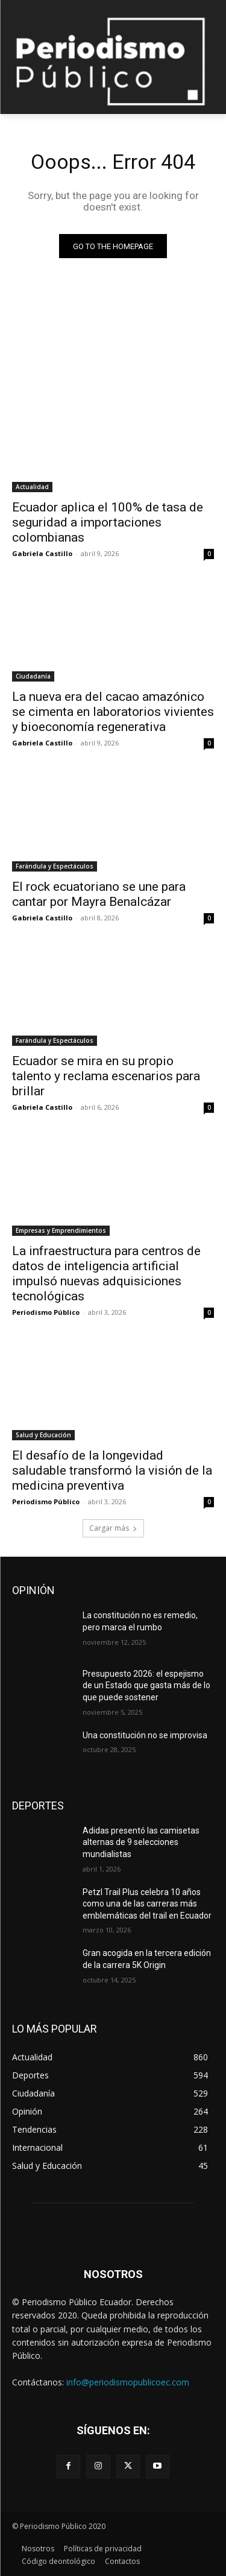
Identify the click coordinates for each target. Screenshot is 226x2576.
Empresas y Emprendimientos (61, 1230)
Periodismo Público (46, 1312)
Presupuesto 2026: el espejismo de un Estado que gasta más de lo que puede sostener (146, 1685)
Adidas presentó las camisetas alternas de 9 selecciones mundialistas (141, 1842)
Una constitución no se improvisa (145, 1735)
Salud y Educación (43, 1435)
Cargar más (113, 1528)
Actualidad (32, 487)
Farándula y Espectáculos (54, 866)
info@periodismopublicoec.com (127, 2382)
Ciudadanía (33, 676)
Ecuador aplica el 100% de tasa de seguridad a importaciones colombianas (107, 522)
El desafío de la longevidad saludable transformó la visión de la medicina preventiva (112, 1470)
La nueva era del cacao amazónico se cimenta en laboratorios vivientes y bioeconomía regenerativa (113, 711)
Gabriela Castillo (42, 553)
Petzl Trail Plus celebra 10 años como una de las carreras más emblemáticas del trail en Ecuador (147, 1903)
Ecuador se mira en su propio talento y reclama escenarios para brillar (106, 1076)
